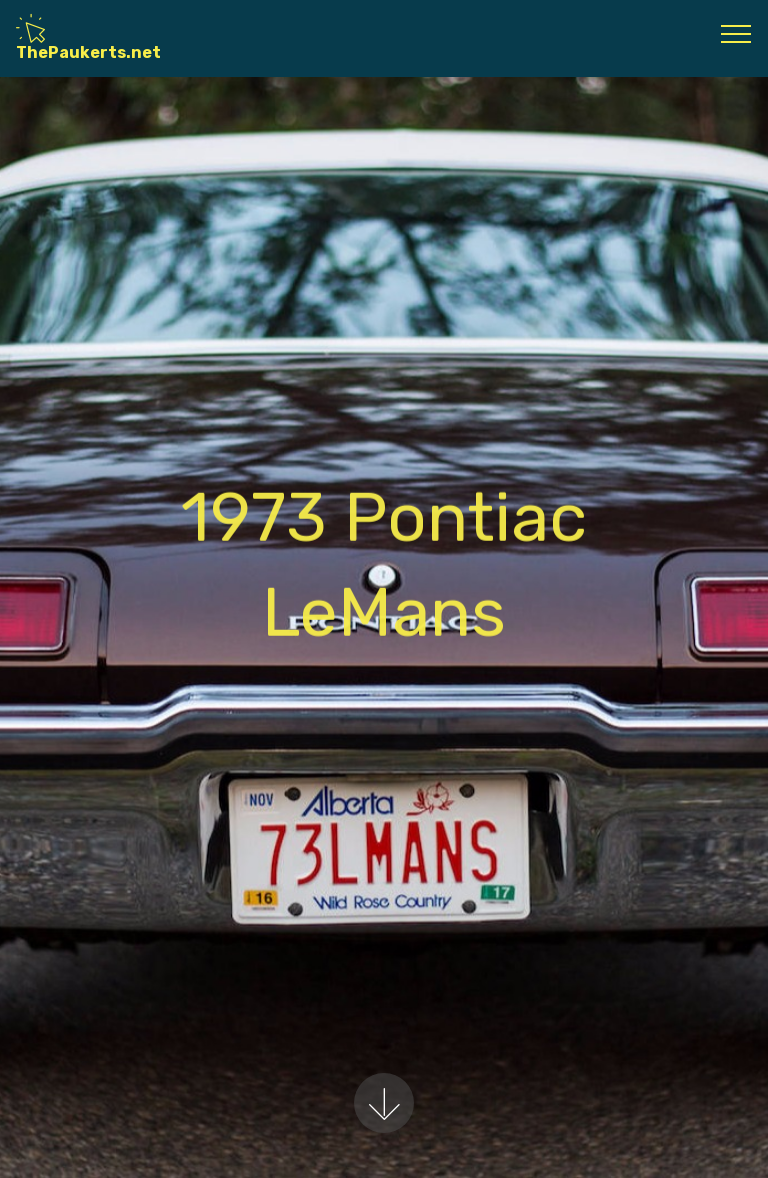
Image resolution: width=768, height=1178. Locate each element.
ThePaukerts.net (88, 38)
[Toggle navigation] (736, 33)
